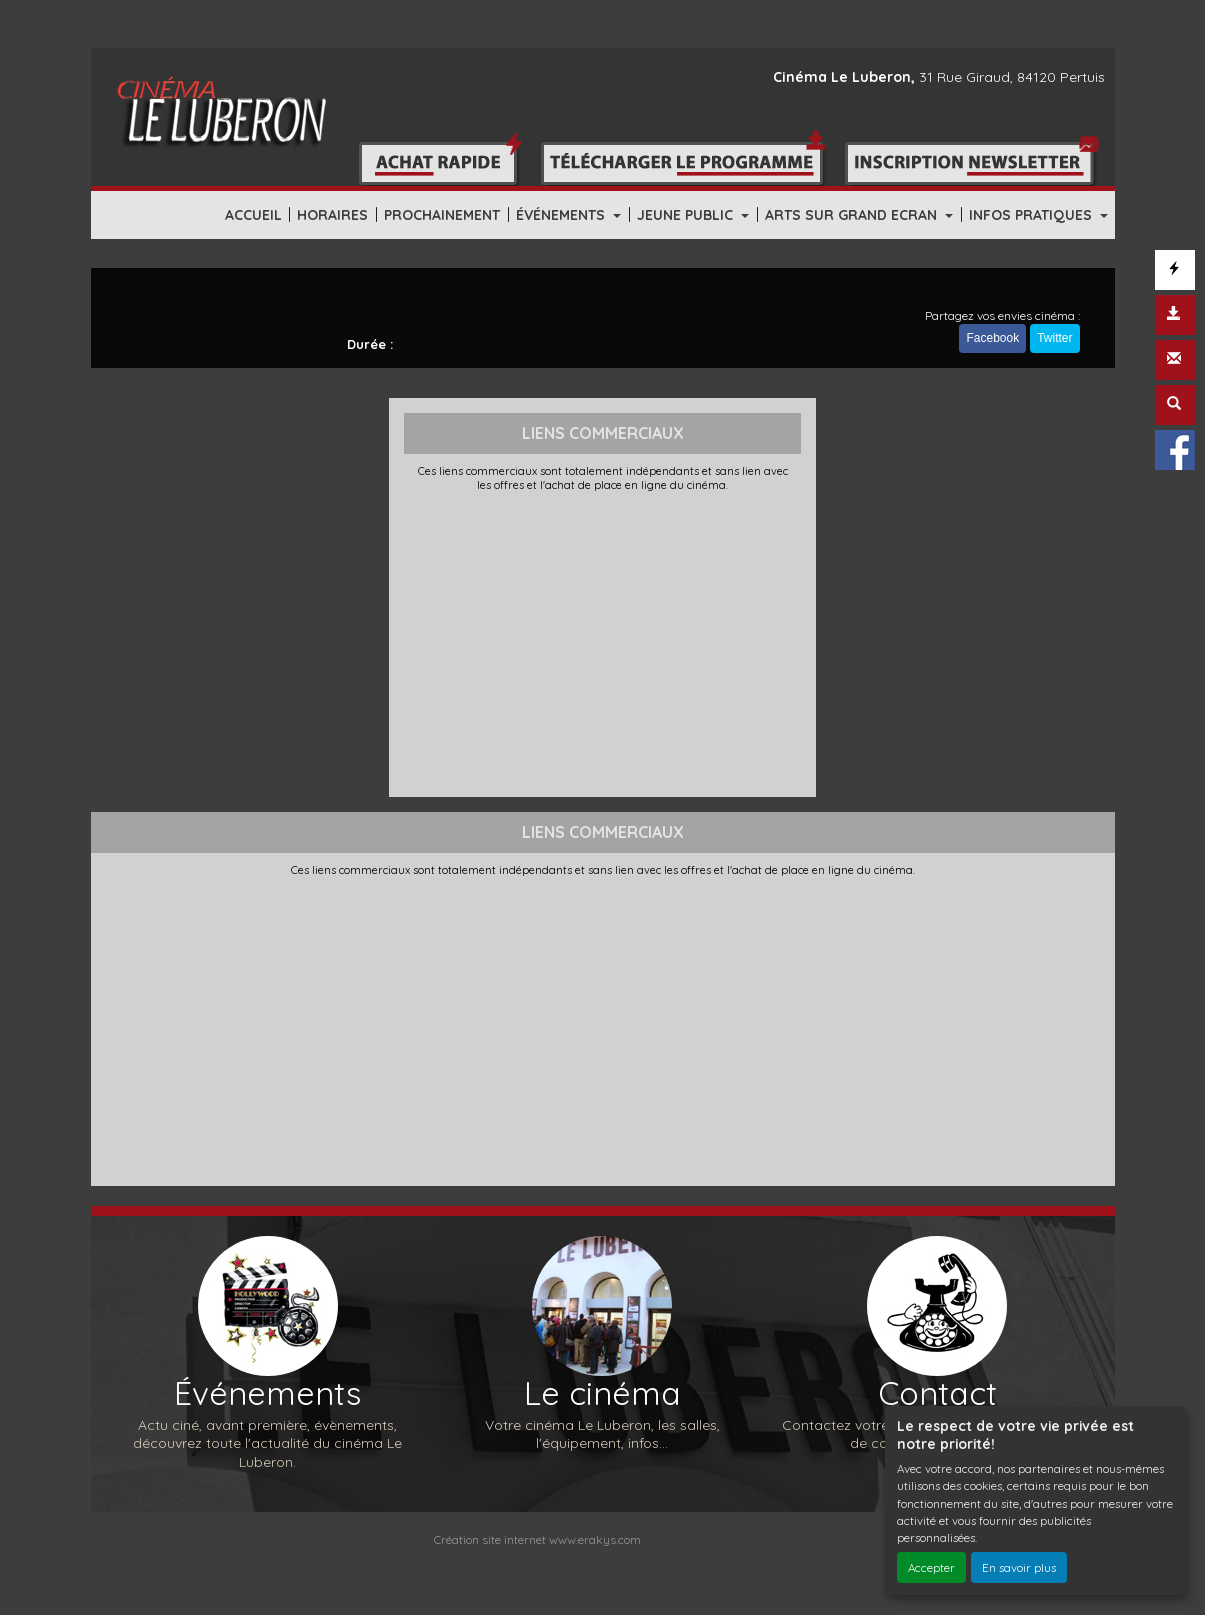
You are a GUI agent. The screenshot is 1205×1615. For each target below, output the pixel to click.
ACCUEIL (253, 215)
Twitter (1054, 338)
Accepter (931, 1567)
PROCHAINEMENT (442, 215)
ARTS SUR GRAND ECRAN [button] (853, 215)
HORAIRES (332, 215)
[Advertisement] (602, 642)
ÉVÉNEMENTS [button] (562, 215)
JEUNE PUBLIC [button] (687, 215)
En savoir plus (1019, 1567)
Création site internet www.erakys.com (537, 1539)
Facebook (992, 338)
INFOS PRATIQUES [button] (1032, 215)
